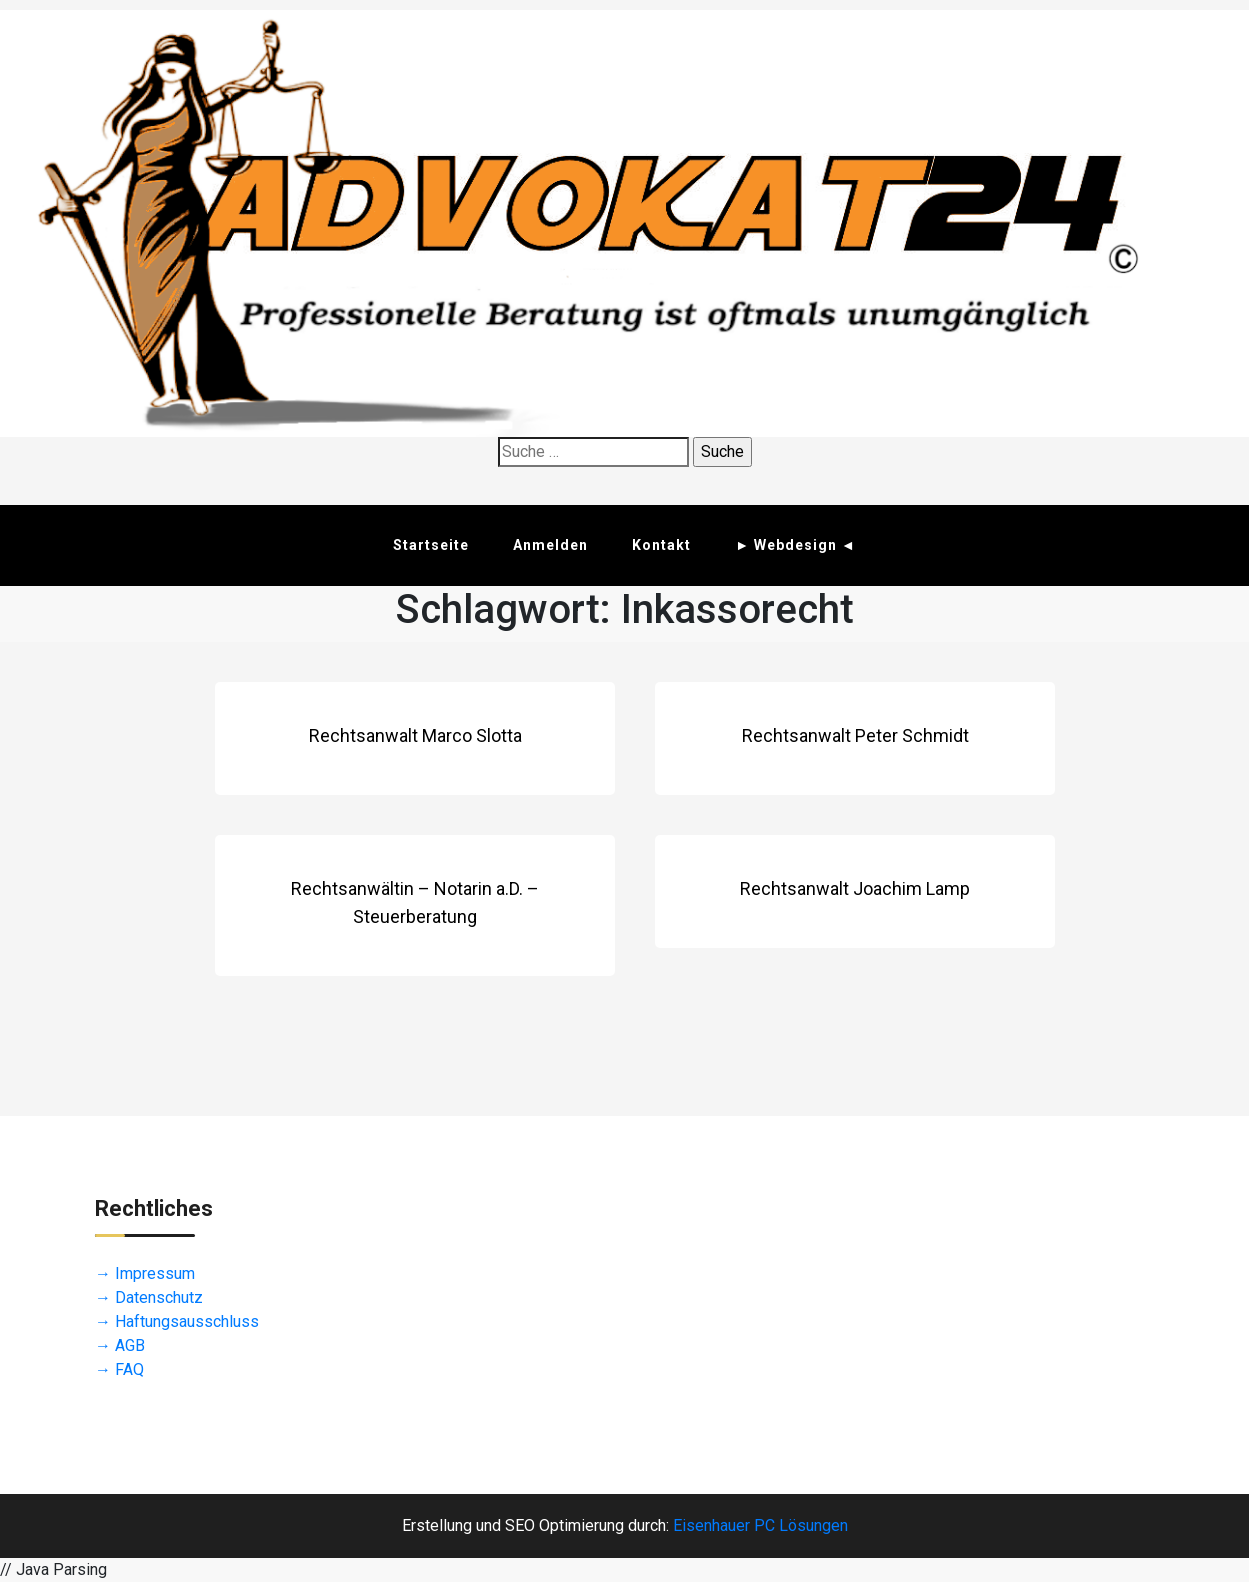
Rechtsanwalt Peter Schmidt (855, 735)
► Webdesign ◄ (795, 545)
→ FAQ (119, 1369)
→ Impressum (145, 1273)
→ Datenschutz (149, 1297)
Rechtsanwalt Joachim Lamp (855, 888)
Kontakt (661, 545)
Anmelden (550, 545)
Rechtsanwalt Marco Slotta (415, 735)
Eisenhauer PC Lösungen (760, 1525)
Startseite (431, 545)
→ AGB (120, 1345)
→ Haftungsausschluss (177, 1321)
